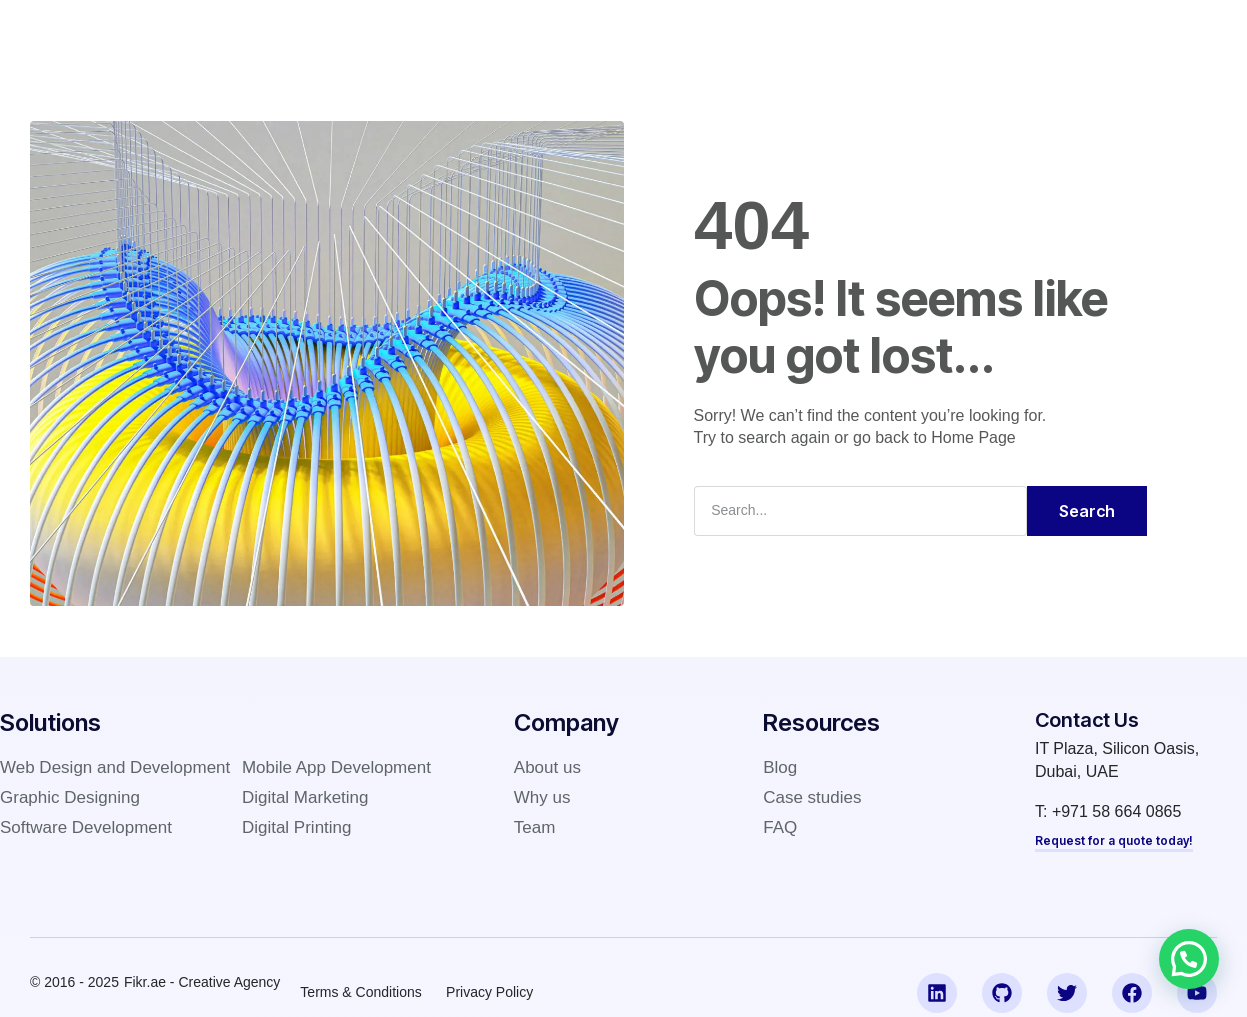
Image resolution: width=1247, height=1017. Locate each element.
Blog (729, 34)
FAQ (792, 34)
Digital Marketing (305, 797)
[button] (1189, 959)
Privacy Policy (490, 991)
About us (547, 767)
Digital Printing (297, 827)
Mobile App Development (336, 767)
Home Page (973, 437)
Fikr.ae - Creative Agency (202, 981)
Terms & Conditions (360, 991)
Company (515, 34)
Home (323, 34)
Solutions (412, 34)
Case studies (631, 34)
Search (1087, 511)
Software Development (86, 827)
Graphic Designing (70, 797)
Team (535, 827)
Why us (542, 797)
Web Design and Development (115, 767)
